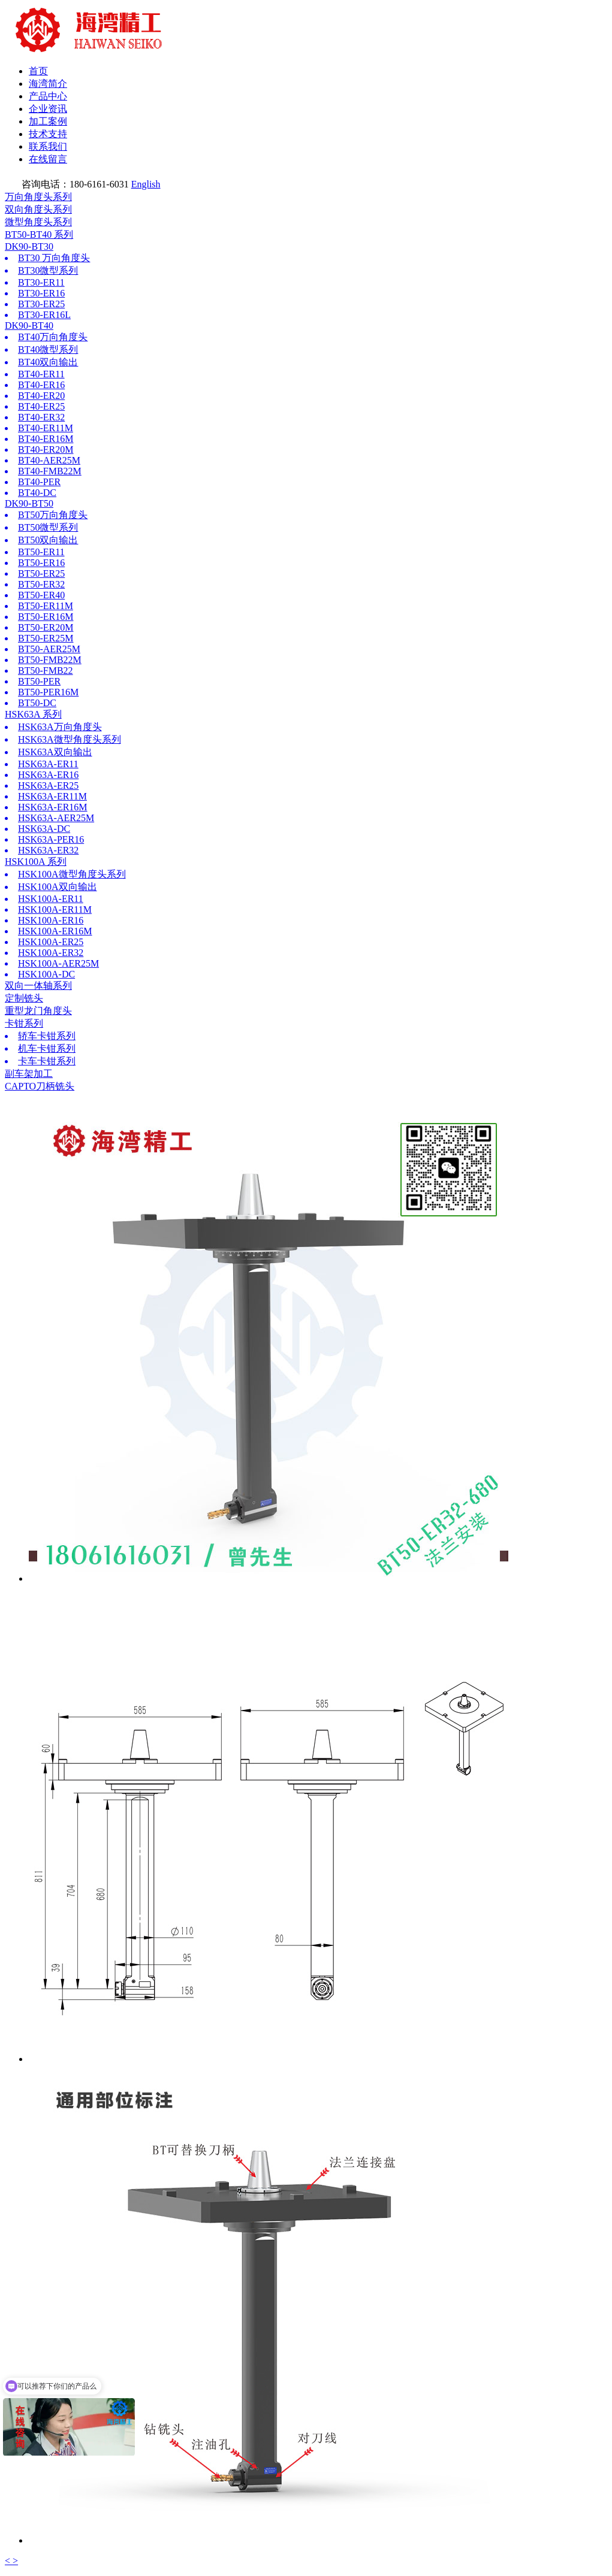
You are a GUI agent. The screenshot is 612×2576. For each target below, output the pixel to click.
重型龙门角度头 (38, 1011)
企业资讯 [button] (48, 109)
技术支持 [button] (48, 134)
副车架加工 (29, 1073)
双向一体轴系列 (38, 985)
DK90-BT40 (29, 325)
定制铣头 (24, 998)
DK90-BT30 (29, 246)
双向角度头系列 (38, 209)
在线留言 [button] (48, 159)
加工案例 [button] (48, 121)
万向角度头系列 (38, 197)
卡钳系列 (24, 1023)
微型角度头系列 (38, 222)
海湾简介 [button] (48, 83)
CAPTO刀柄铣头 (39, 1086)
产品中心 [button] (48, 96)
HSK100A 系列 (36, 861)
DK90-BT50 (29, 503)
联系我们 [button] (48, 146)
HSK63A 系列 (33, 714)
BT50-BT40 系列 (39, 234)
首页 (38, 71)
